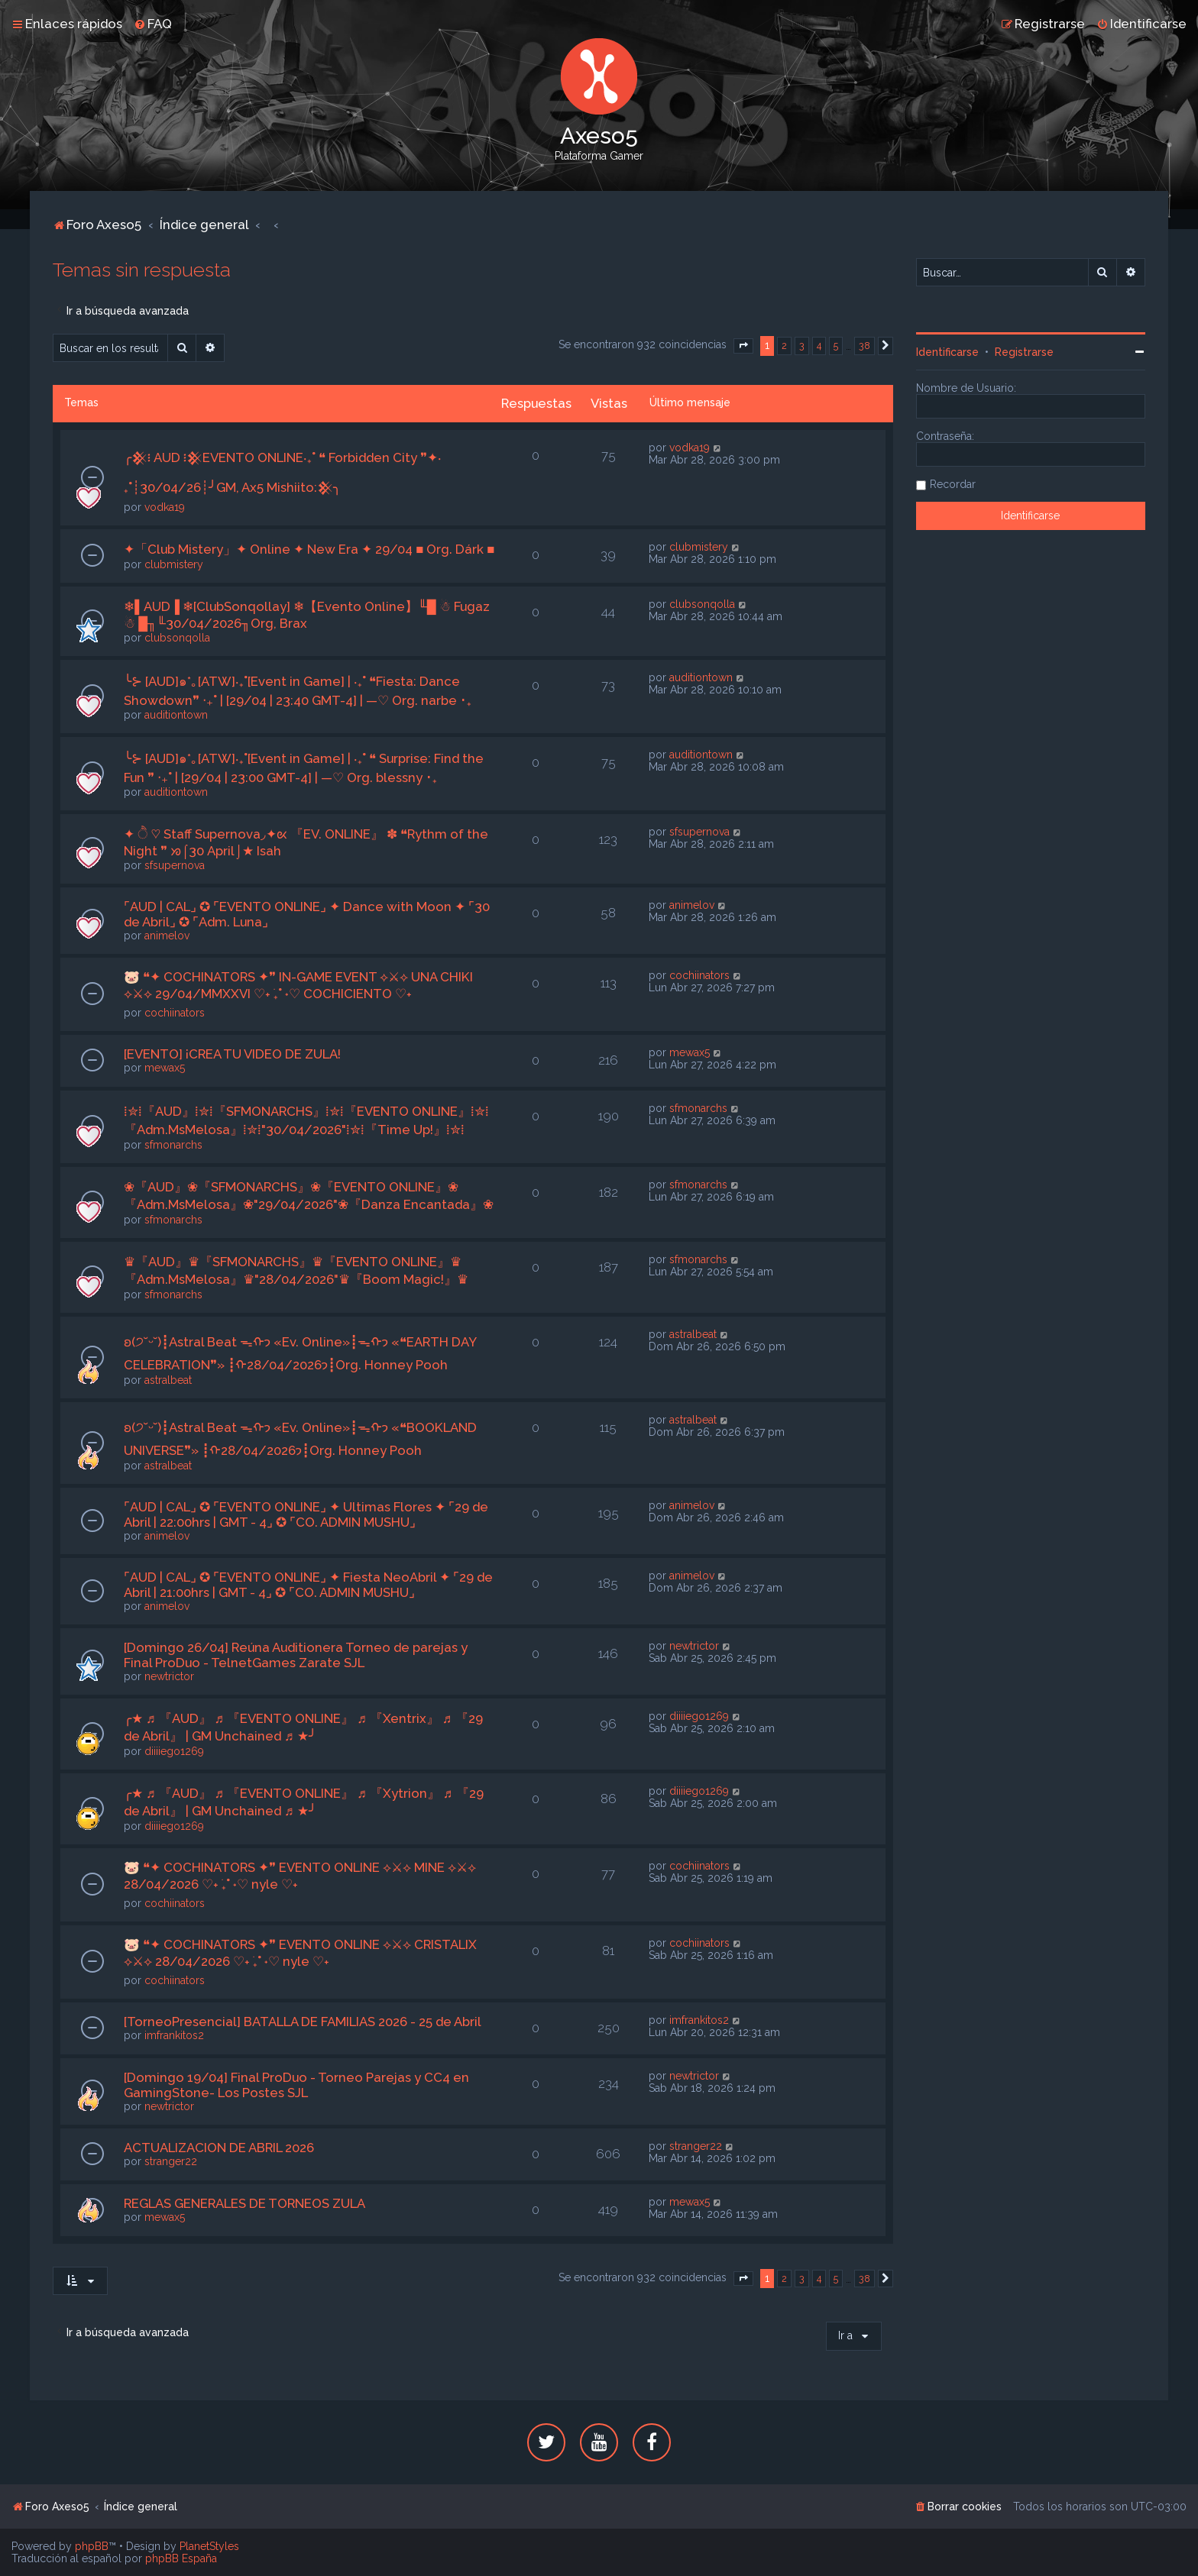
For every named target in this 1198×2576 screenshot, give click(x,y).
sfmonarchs (173, 1145)
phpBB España (181, 2558)
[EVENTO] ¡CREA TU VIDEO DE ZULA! (232, 1054)
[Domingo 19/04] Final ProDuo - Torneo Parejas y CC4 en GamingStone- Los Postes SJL (296, 2085)
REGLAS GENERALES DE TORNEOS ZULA (244, 2203)
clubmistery (173, 564)
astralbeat (168, 1380)
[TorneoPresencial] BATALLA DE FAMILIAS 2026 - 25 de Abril (302, 2021)
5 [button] (836, 345)
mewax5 (164, 1068)
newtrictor (169, 1676)
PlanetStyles (209, 2546)
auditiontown (176, 715)
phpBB (91, 2546)
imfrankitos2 (174, 2035)
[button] (743, 346)
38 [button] (864, 345)
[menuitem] (153, 23)
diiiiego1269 (174, 1751)
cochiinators (174, 1013)
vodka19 (164, 507)
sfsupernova (174, 865)
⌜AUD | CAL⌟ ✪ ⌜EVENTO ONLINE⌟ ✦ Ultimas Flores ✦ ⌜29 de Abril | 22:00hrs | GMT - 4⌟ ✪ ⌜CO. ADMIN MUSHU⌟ (306, 1514)
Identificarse (947, 352)
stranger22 (170, 2161)
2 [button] (784, 345)
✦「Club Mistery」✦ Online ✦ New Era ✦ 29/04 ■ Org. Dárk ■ (309, 549)
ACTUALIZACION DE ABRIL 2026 (219, 2147)
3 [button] (802, 345)
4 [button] (819, 345)
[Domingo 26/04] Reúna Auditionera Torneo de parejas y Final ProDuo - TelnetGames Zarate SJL (296, 1655)
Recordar (953, 484)
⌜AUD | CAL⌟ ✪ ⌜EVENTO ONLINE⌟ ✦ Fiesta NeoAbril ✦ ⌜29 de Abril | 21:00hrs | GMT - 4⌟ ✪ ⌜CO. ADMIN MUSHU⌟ (308, 1584)
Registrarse (1024, 352)
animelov (166, 935)
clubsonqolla (177, 638)
